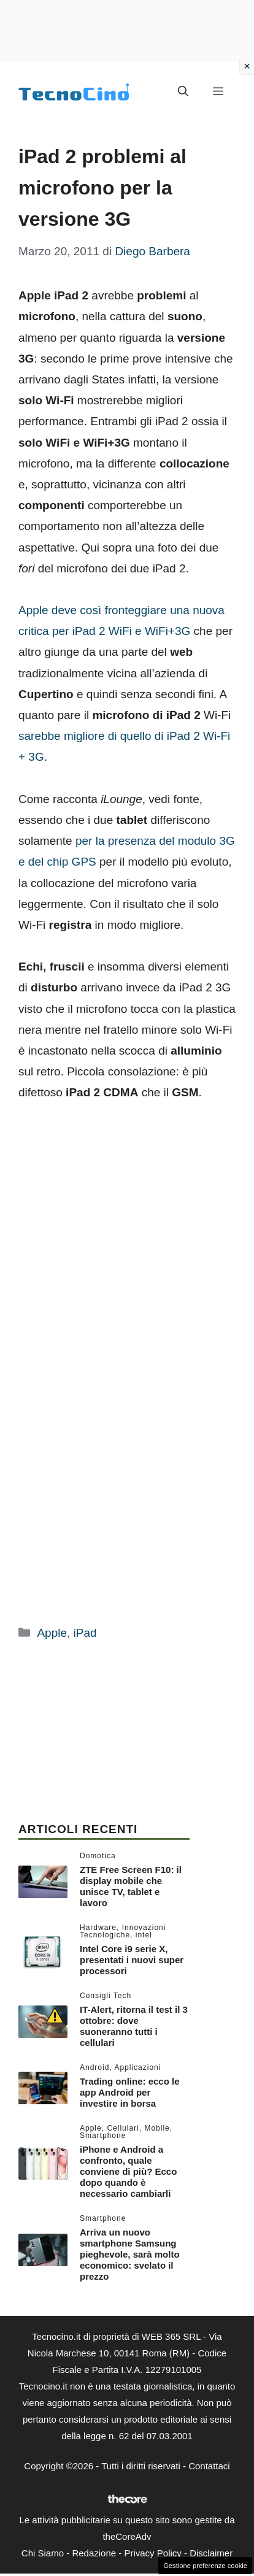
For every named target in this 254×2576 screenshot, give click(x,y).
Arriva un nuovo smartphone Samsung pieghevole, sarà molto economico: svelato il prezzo (130, 2254)
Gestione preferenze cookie (205, 2565)
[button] (183, 92)
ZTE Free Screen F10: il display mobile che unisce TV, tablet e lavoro (131, 1886)
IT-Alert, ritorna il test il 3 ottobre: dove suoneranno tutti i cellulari (134, 2026)
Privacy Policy (152, 2553)
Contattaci (209, 2466)
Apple (52, 1632)
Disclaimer (211, 2553)
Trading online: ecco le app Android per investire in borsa (130, 2092)
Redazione (94, 2553)
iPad (85, 1632)
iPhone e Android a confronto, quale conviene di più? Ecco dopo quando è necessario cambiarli (128, 2171)
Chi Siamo (42, 2553)
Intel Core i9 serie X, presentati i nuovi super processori (131, 1960)
